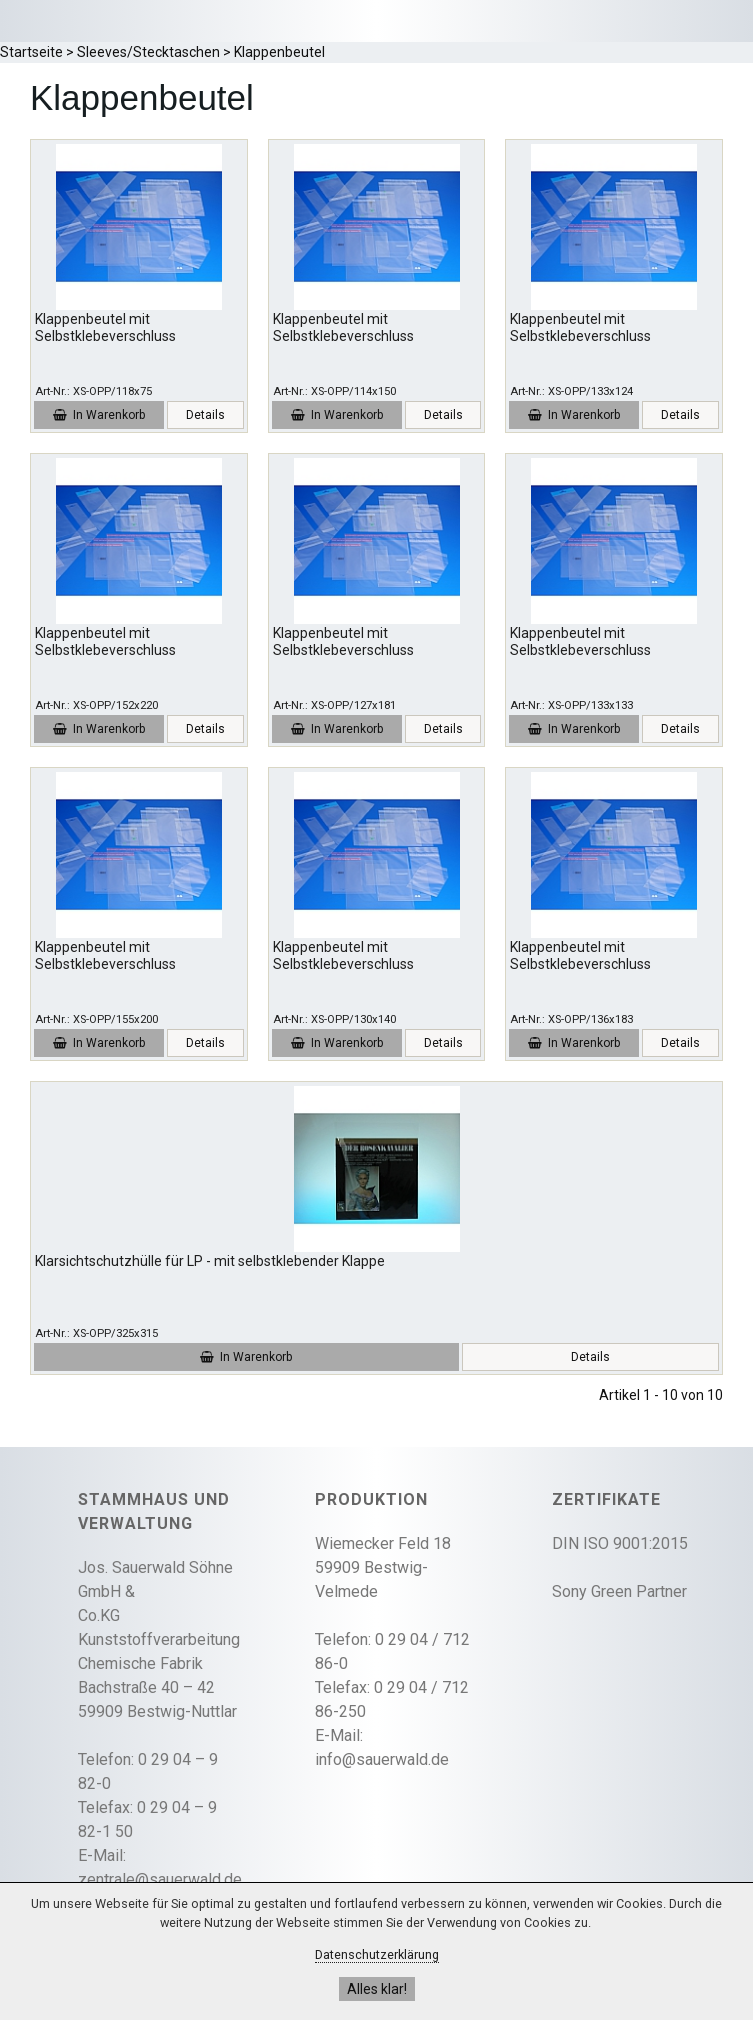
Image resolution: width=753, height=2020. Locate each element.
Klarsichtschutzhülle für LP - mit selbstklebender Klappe (210, 1261)
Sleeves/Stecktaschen (148, 52)
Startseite (31, 52)
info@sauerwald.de (382, 1759)
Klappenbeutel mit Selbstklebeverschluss (105, 327)
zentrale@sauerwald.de (160, 1879)
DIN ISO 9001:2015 (620, 1543)
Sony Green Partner (619, 1591)
